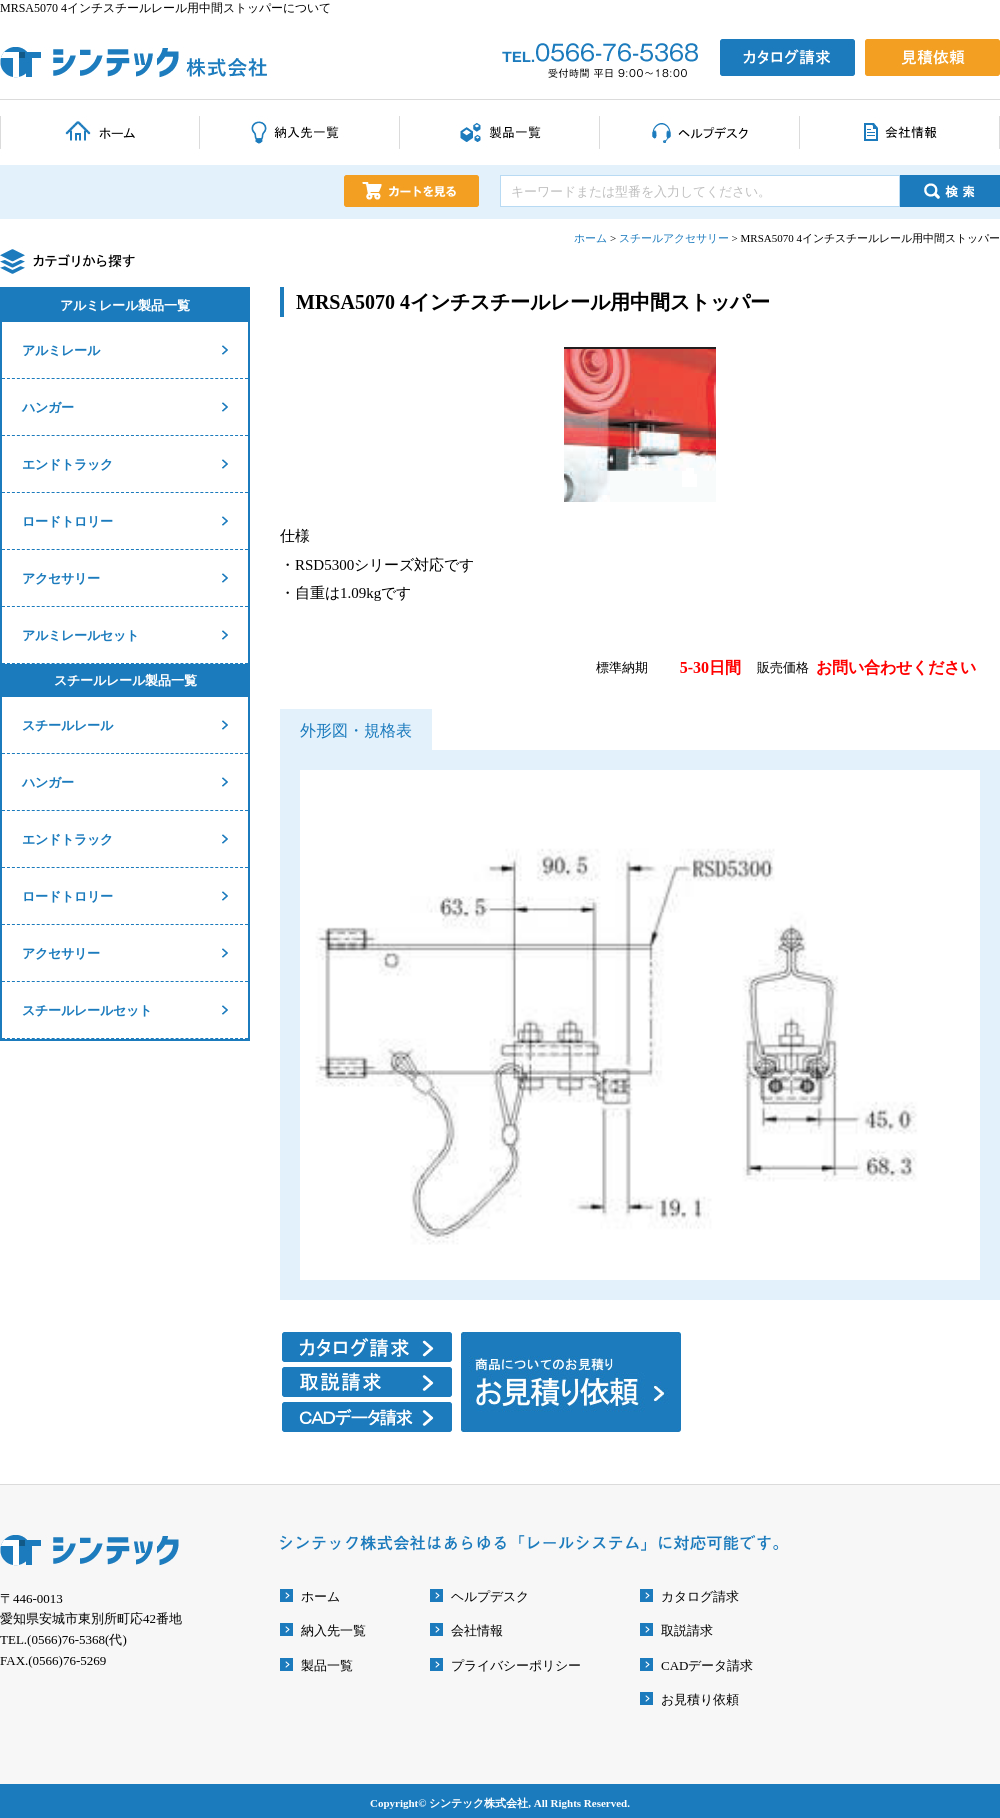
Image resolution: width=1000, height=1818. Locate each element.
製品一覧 (327, 1665)
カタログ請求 (700, 1596)
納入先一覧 (333, 1630)
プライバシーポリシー (516, 1665)
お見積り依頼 (700, 1699)
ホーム (320, 1596)
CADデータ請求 (707, 1665)
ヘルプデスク (490, 1596)
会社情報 (477, 1630)
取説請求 (687, 1630)
